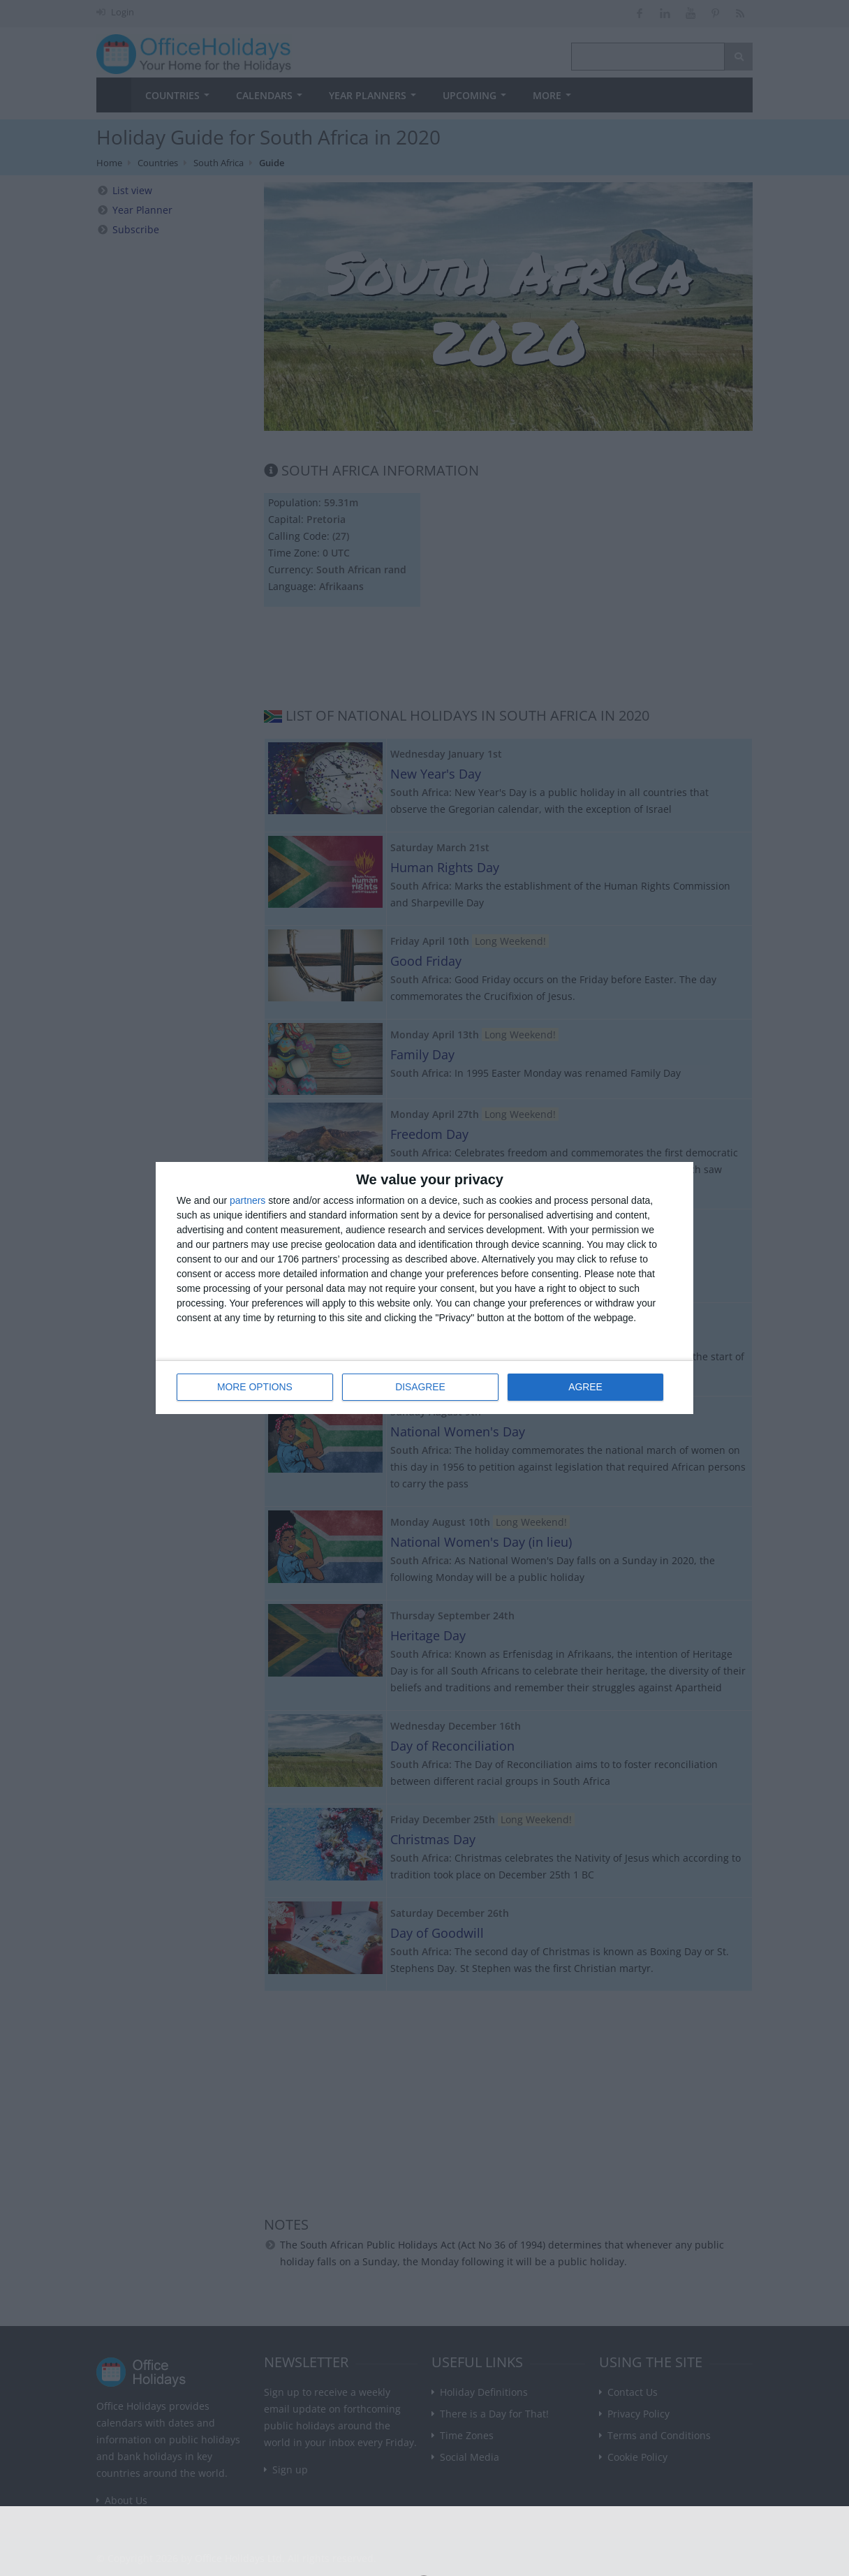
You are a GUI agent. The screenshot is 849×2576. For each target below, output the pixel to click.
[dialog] (424, 1288)
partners (247, 1200)
